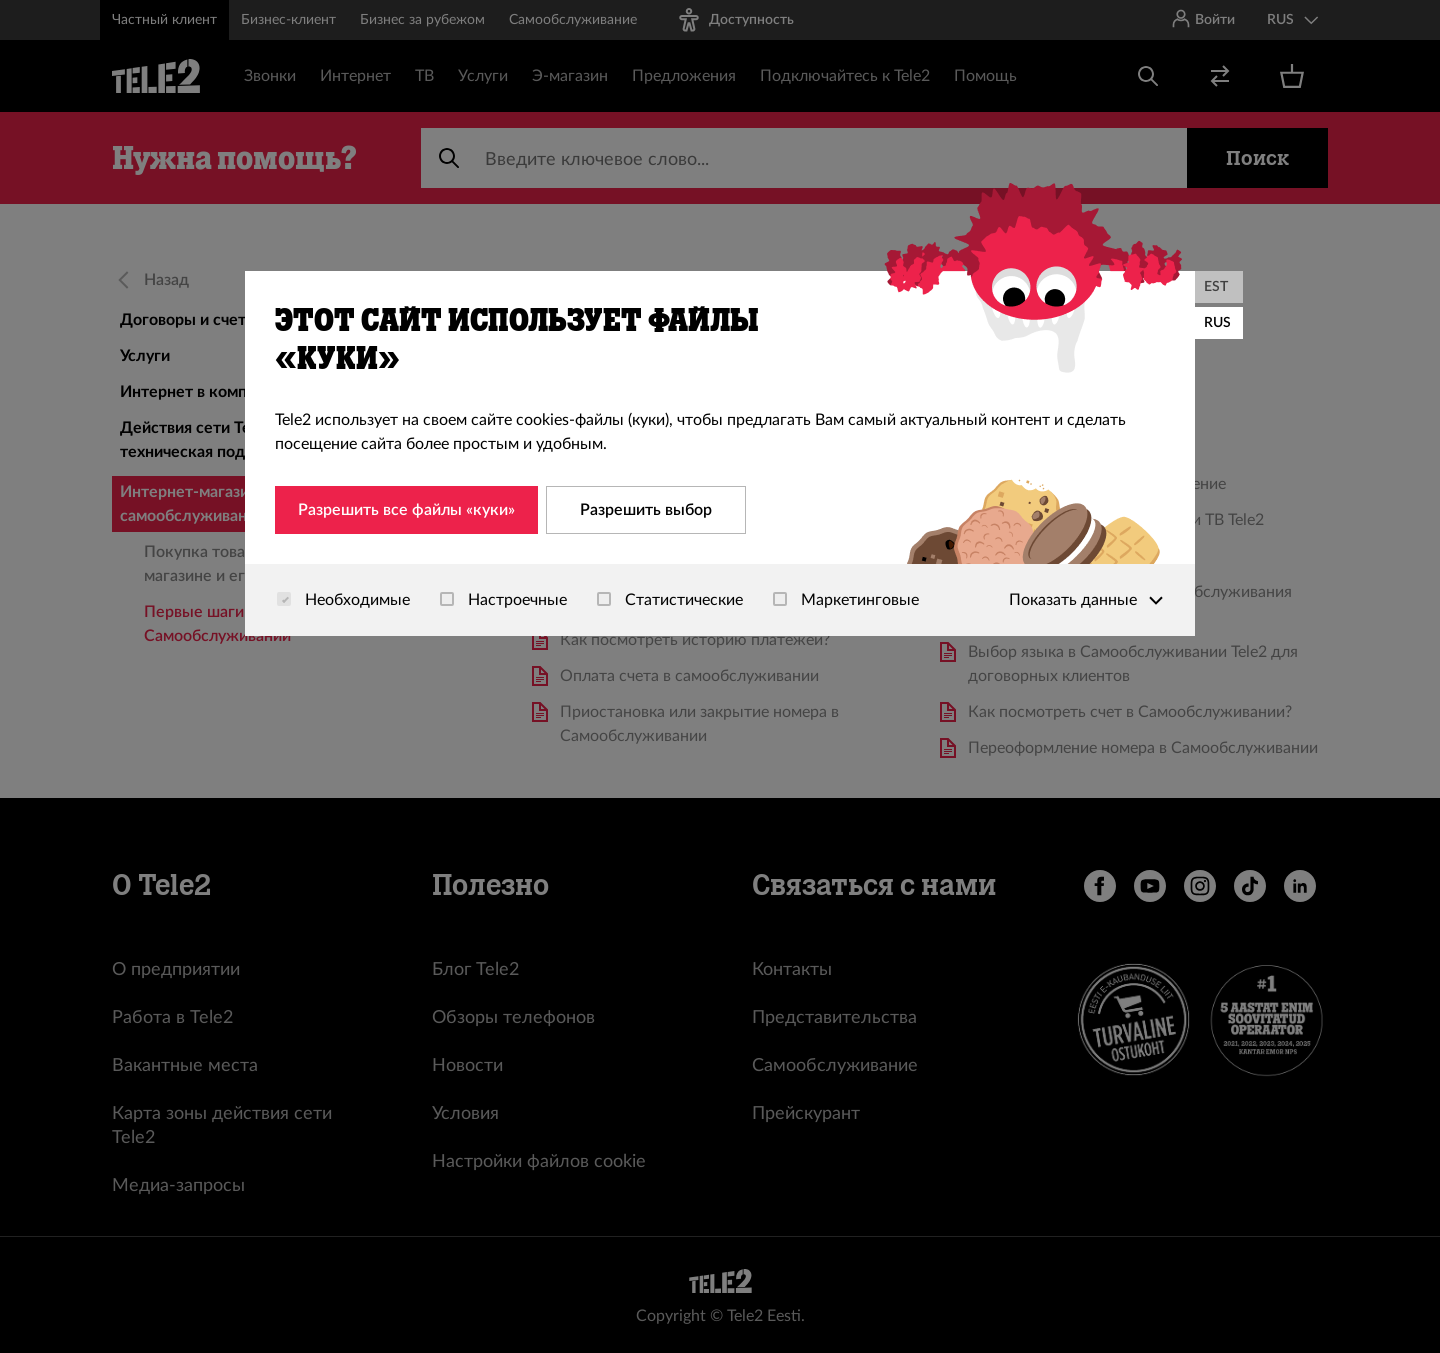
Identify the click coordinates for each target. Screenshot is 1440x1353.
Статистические (670, 600)
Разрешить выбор (646, 510)
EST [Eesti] (1216, 287)
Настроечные (503, 600)
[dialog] (720, 453)
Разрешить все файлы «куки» (406, 510)
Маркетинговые (846, 600)
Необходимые (343, 600)
